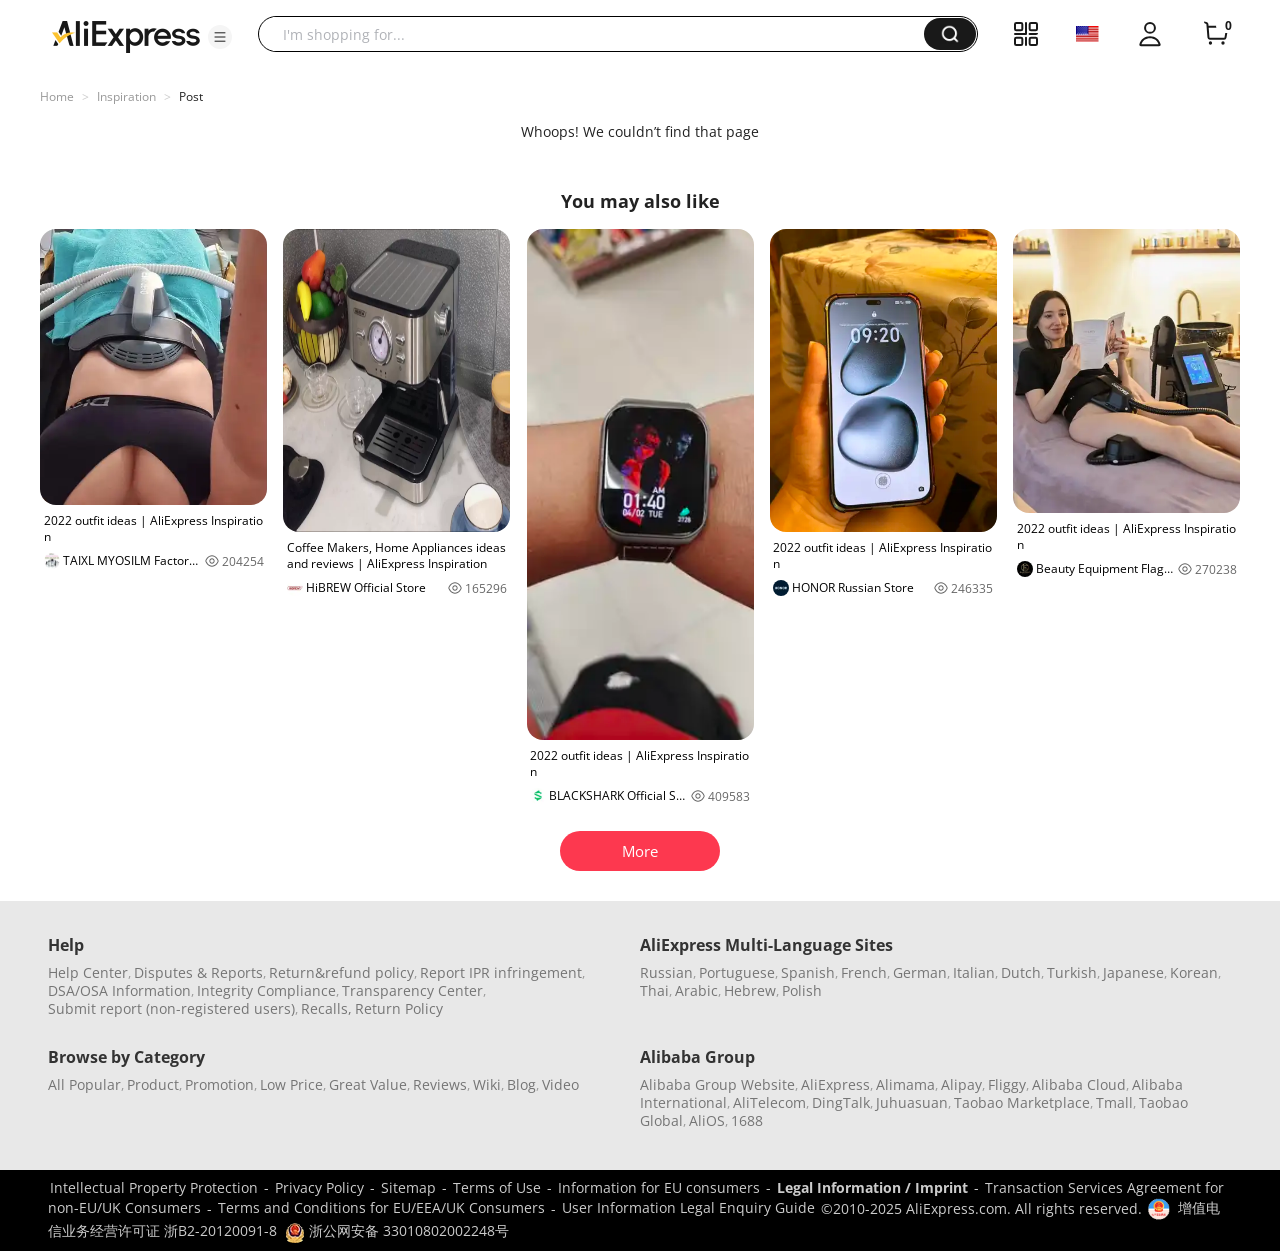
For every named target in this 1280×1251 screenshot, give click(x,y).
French (864, 972)
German (920, 972)
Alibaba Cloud (1079, 1084)
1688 (747, 1120)
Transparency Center (412, 990)
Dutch (1021, 972)
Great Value (368, 1084)
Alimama (905, 1084)
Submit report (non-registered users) (171, 1008)
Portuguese (737, 972)
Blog (521, 1084)
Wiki (487, 1084)
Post (191, 96)
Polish (802, 990)
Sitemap (408, 1187)
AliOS (707, 1120)
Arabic (696, 990)
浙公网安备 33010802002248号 (397, 1230)
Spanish (808, 972)
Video (560, 1084)
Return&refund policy (341, 972)
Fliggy (1007, 1084)
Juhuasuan (912, 1102)
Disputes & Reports (198, 972)
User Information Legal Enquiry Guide (688, 1207)
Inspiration (126, 96)
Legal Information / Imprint (872, 1187)
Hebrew (750, 990)
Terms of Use (497, 1187)
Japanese (1133, 972)
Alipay (961, 1084)
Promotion (219, 1084)
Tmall (1114, 1102)
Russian (666, 972)
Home (57, 96)
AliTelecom (769, 1102)
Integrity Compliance (266, 990)
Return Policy (399, 1008)
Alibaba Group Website (717, 1084)
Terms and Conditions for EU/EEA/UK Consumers (381, 1207)
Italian (974, 972)
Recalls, (326, 1008)
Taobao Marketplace (1022, 1102)
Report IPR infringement (501, 972)
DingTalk (841, 1102)
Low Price (291, 1084)
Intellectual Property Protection (154, 1187)
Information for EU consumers (659, 1187)
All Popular (84, 1084)
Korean (1194, 972)
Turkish (1072, 972)
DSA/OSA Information (119, 990)
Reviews (440, 1084)
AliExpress (835, 1084)
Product (153, 1084)
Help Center (88, 972)
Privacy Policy (319, 1187)
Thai (654, 990)
